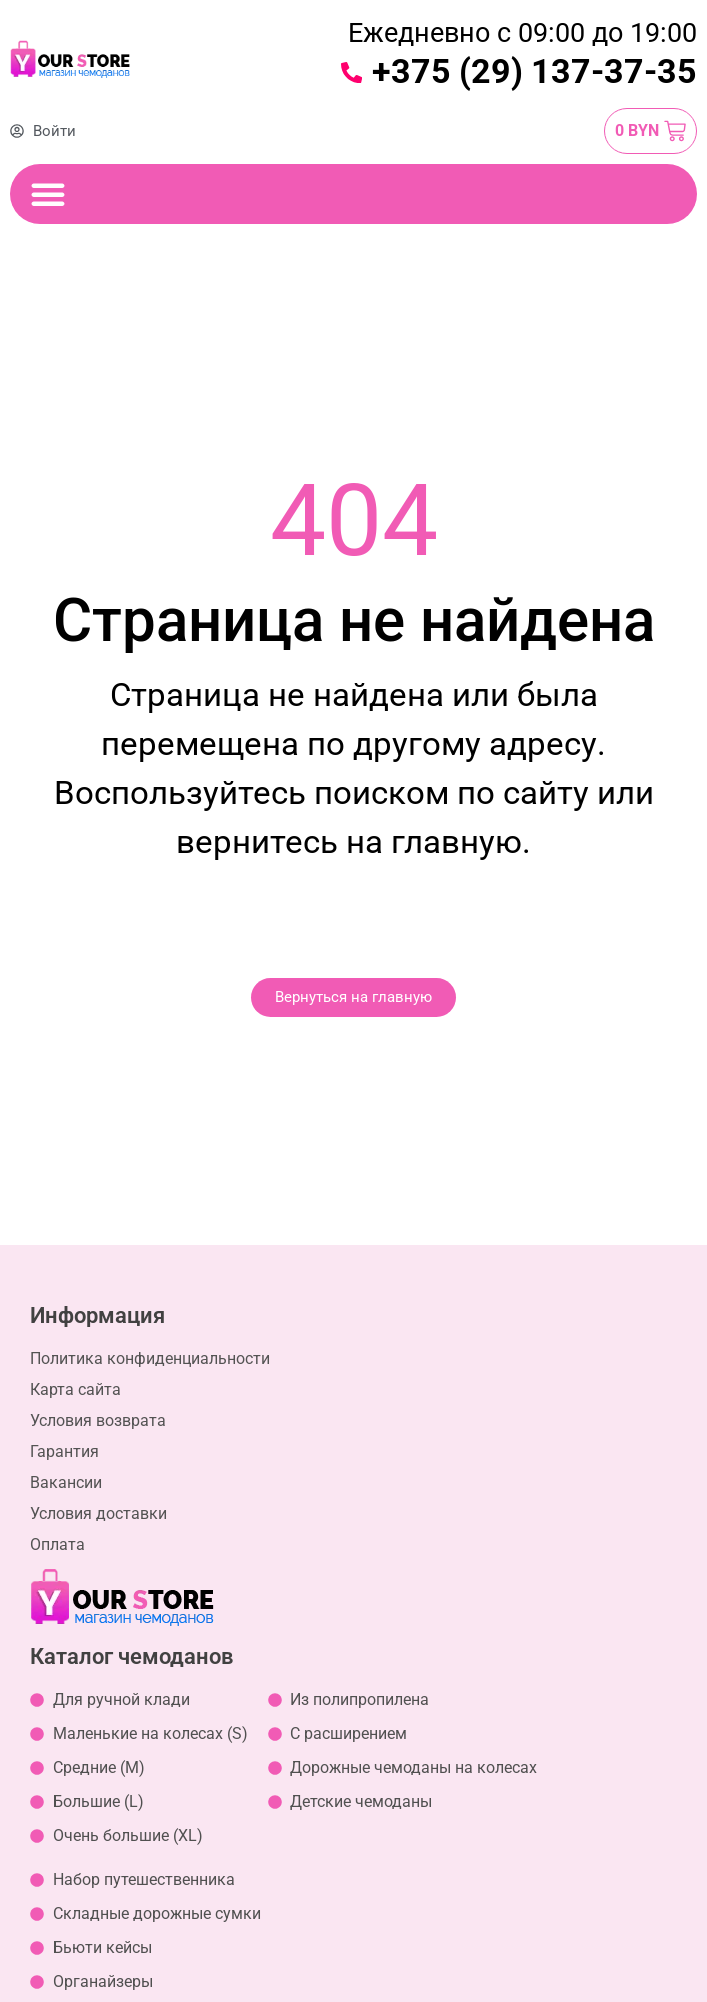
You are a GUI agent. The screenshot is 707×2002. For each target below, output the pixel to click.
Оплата (57, 1544)
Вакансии (66, 1482)
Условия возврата (98, 1420)
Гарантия (64, 1451)
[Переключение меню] (48, 194)
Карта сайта (75, 1389)
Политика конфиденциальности (150, 1358)
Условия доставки (98, 1513)
